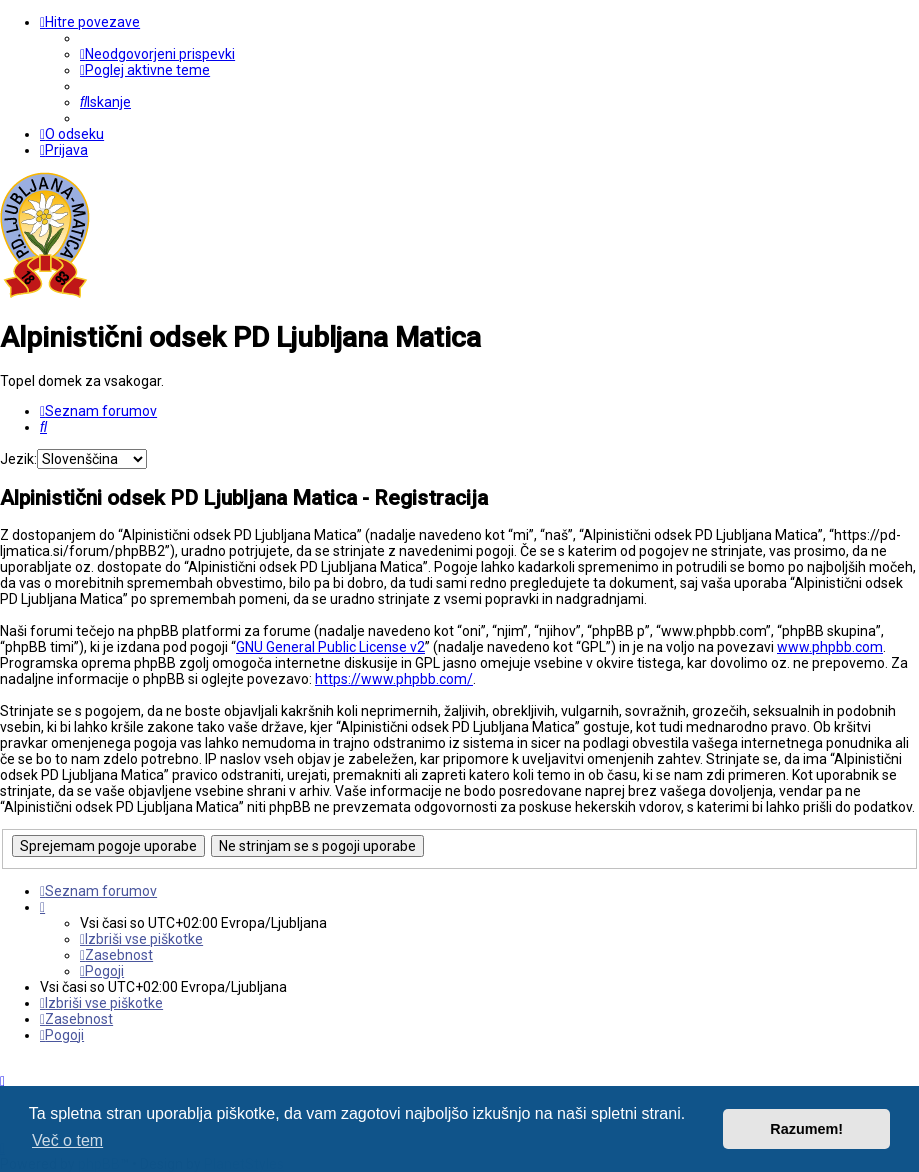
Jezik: (18, 459)
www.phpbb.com (830, 647)
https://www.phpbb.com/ (394, 679)
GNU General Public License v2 (330, 647)
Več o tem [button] (67, 1140)
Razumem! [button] (806, 1129)
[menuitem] (157, 54)
